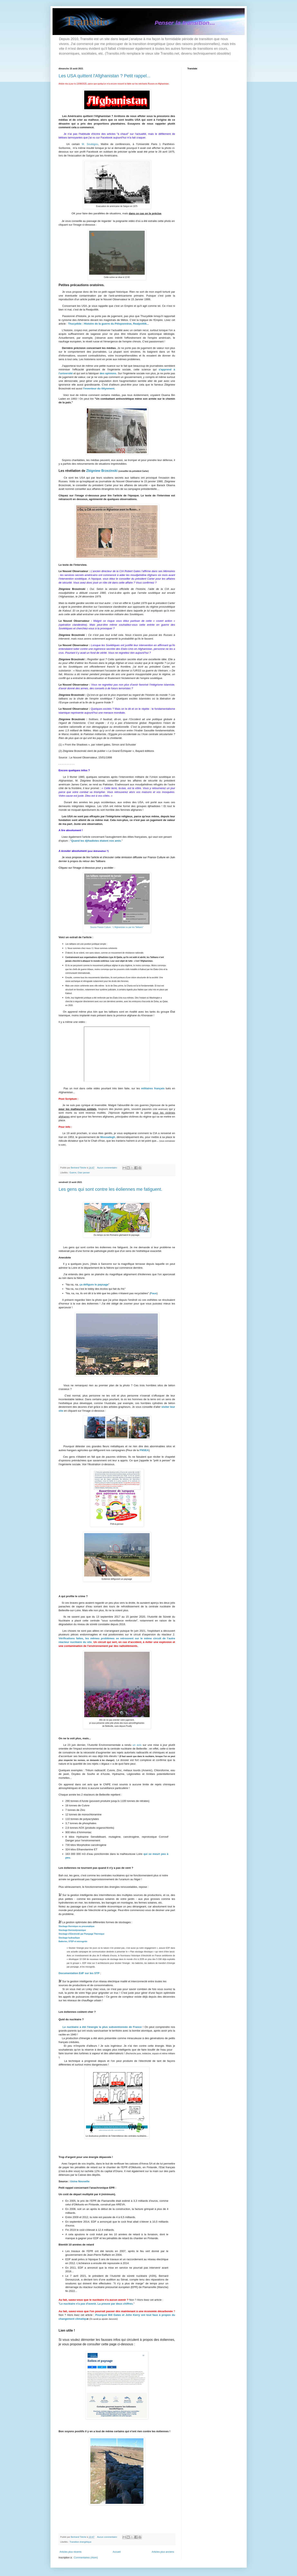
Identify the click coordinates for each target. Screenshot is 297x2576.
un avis (136, 1744)
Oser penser (84, 1172)
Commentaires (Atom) (86, 2557)
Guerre (72, 1172)
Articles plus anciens (163, 2551)
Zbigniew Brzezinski (102, 470)
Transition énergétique (80, 2542)
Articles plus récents (71, 2551)
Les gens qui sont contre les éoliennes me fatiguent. (111, 1189)
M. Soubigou (90, 144)
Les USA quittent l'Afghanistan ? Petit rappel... (104, 75)
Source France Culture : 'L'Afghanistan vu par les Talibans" (117, 929)
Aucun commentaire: (107, 1167)
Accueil (117, 2551)
